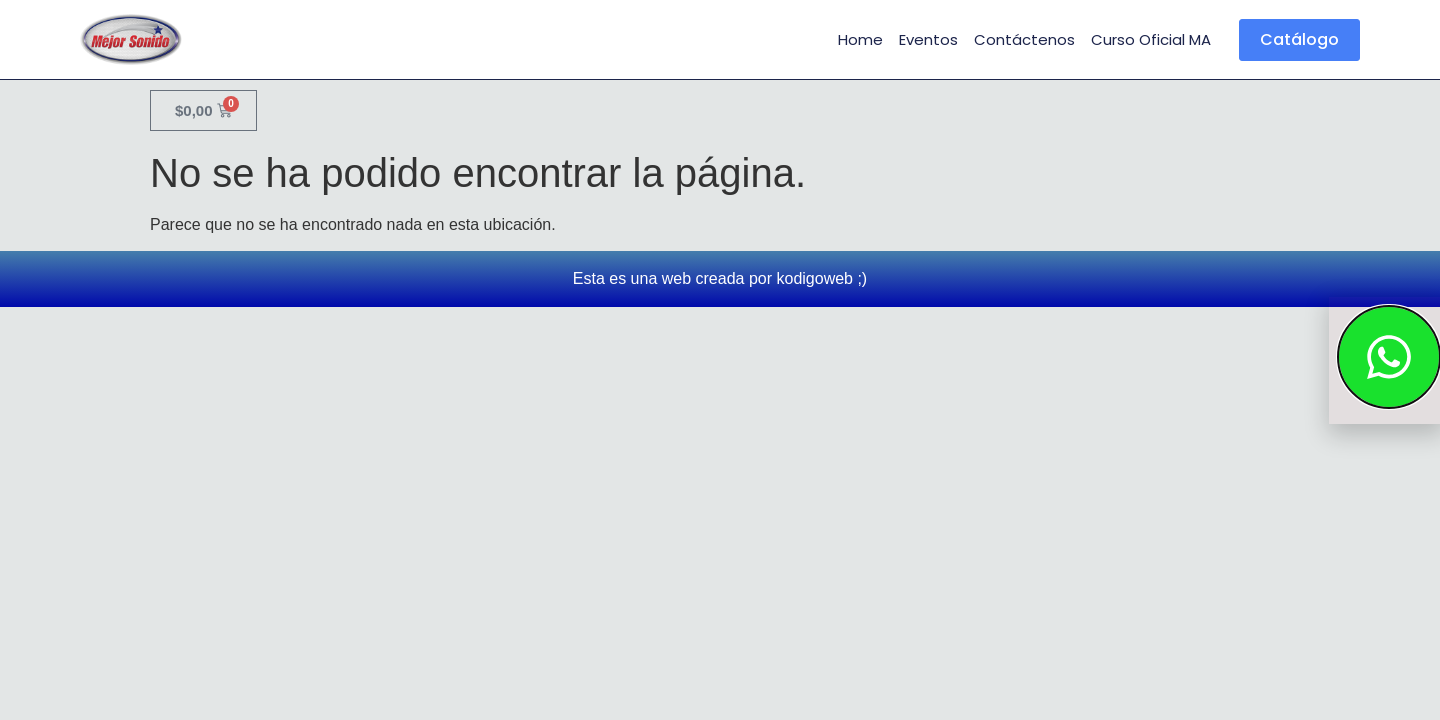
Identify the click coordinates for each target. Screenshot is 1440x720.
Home (860, 39)
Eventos (928, 39)
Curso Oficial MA (1151, 39)
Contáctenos (1024, 39)
